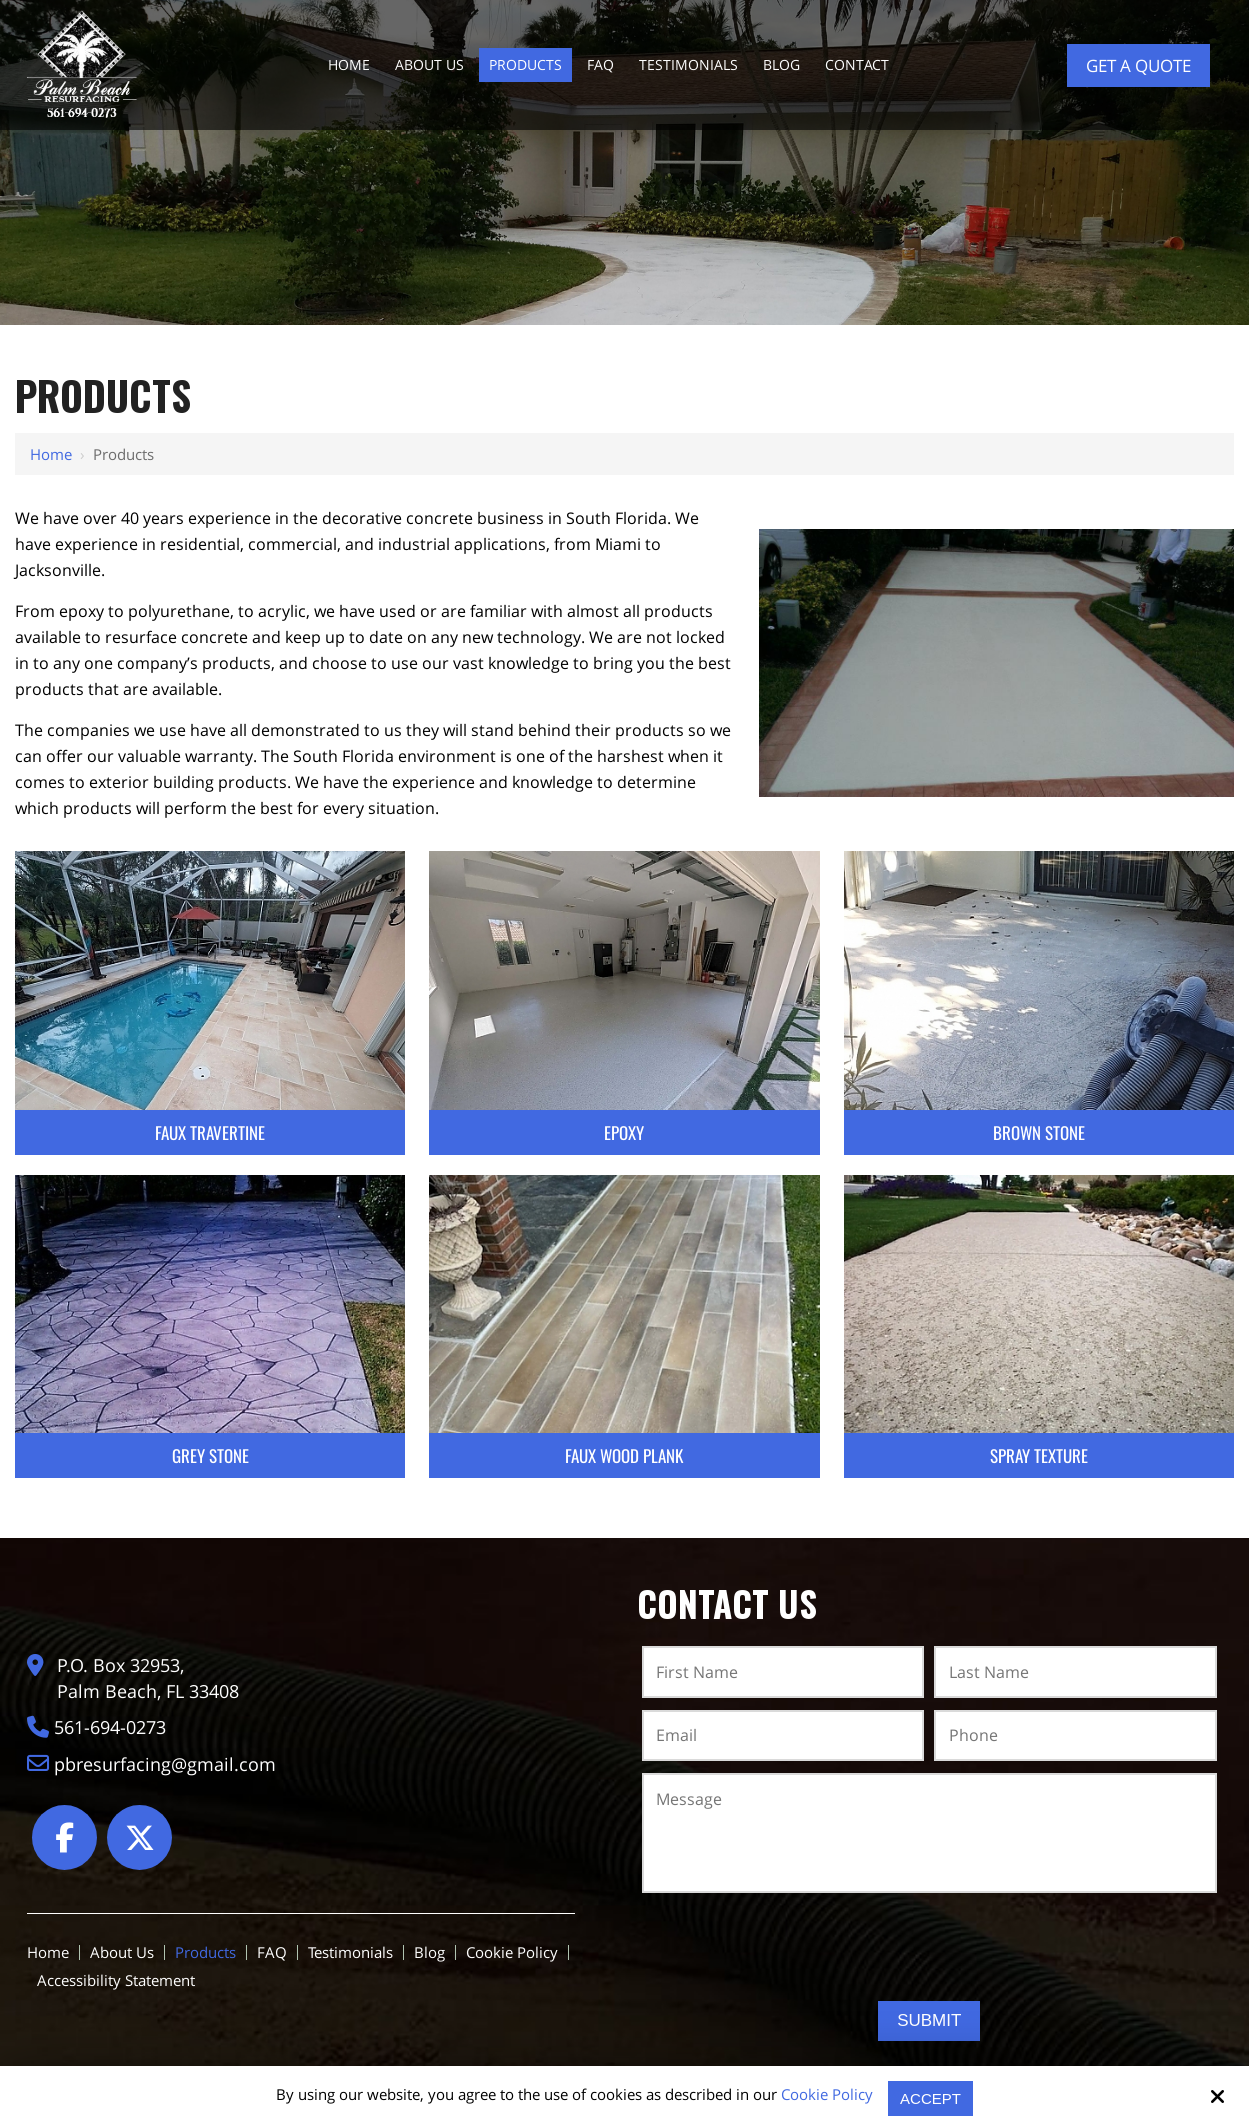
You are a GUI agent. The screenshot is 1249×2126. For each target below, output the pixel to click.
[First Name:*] (783, 1672)
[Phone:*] (1075, 1736)
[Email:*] (783, 1736)
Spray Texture (1039, 1455)
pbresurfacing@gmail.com (168, 1761)
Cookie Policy (827, 2094)
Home (51, 454)
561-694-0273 (113, 1724)
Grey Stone (210, 1455)
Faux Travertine (210, 1132)
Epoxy (624, 1132)
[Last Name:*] (1075, 1672)
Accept (930, 2098)
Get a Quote (1138, 65)
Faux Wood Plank (624, 1455)
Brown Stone (1039, 1132)
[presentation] (929, 1947)
